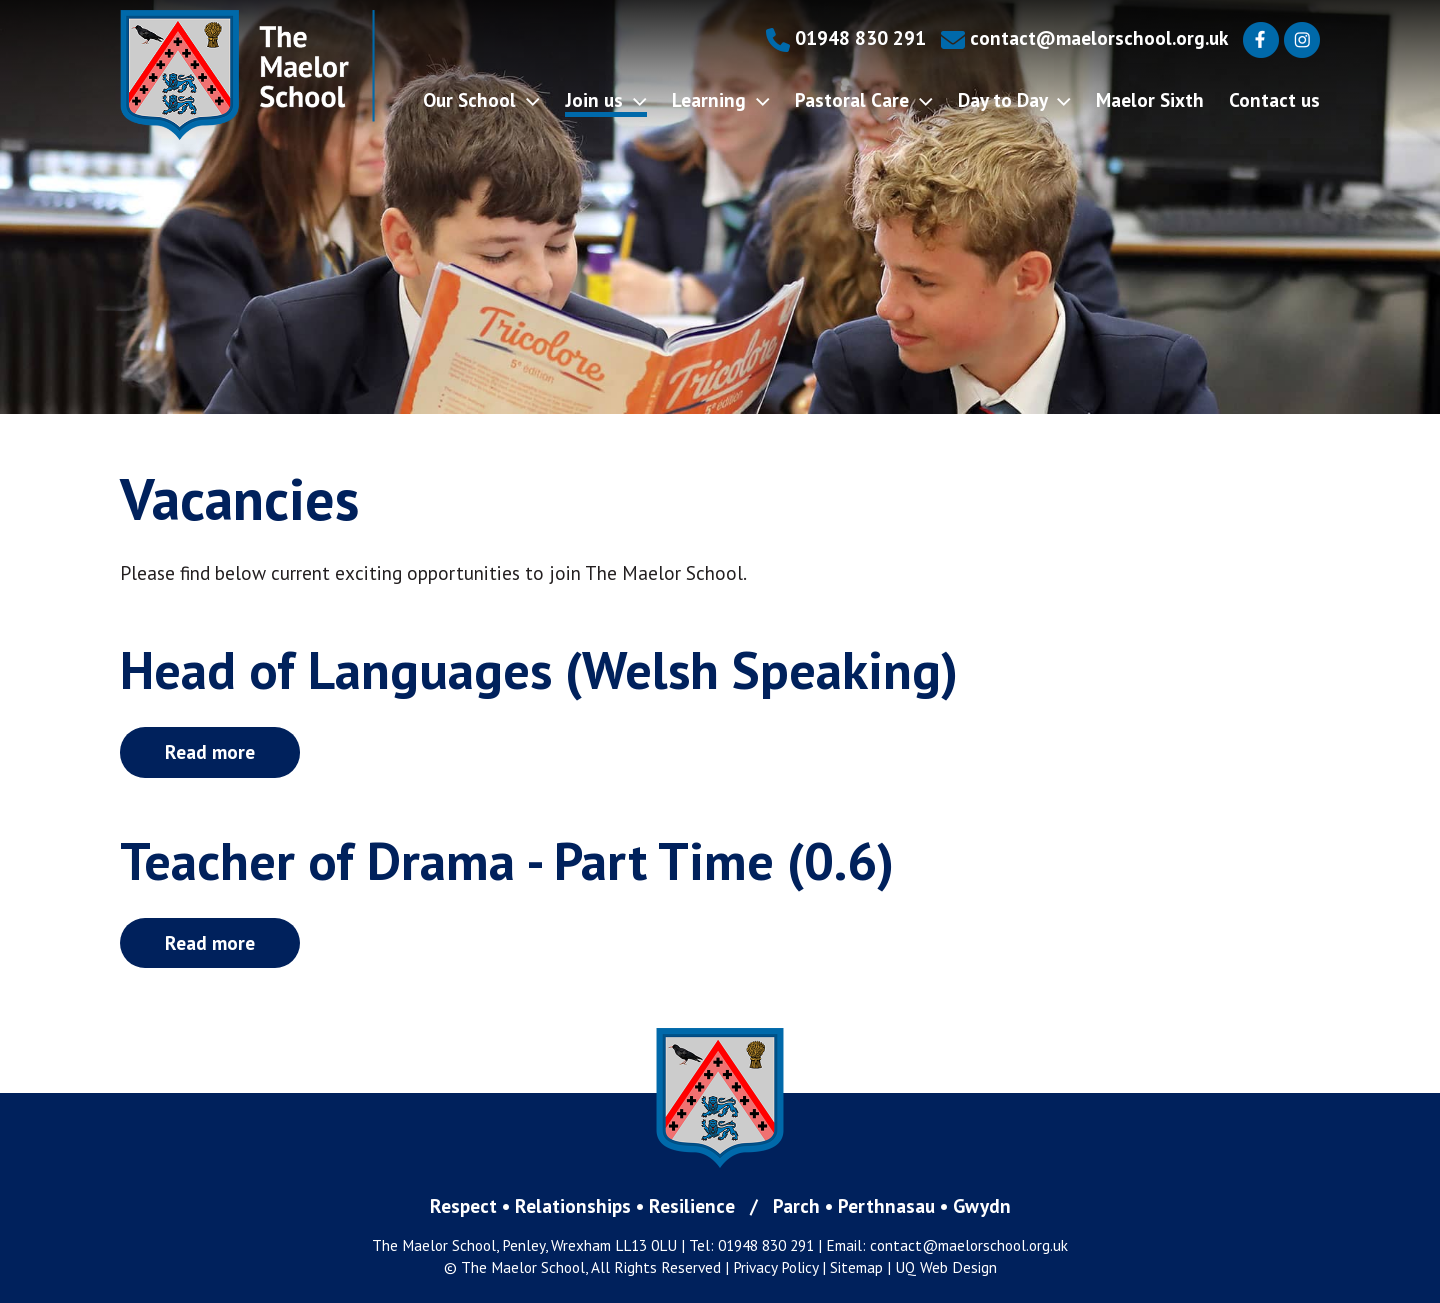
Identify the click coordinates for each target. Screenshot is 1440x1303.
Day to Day (1014, 99)
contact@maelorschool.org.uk (1084, 37)
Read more (210, 751)
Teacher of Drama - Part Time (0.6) (507, 860)
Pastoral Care (864, 99)
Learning (721, 99)
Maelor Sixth (1150, 99)
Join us (606, 99)
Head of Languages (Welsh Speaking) (539, 669)
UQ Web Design (946, 1267)
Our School (481, 99)
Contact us (1274, 99)
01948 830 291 (846, 37)
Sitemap (856, 1267)
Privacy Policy (775, 1267)
